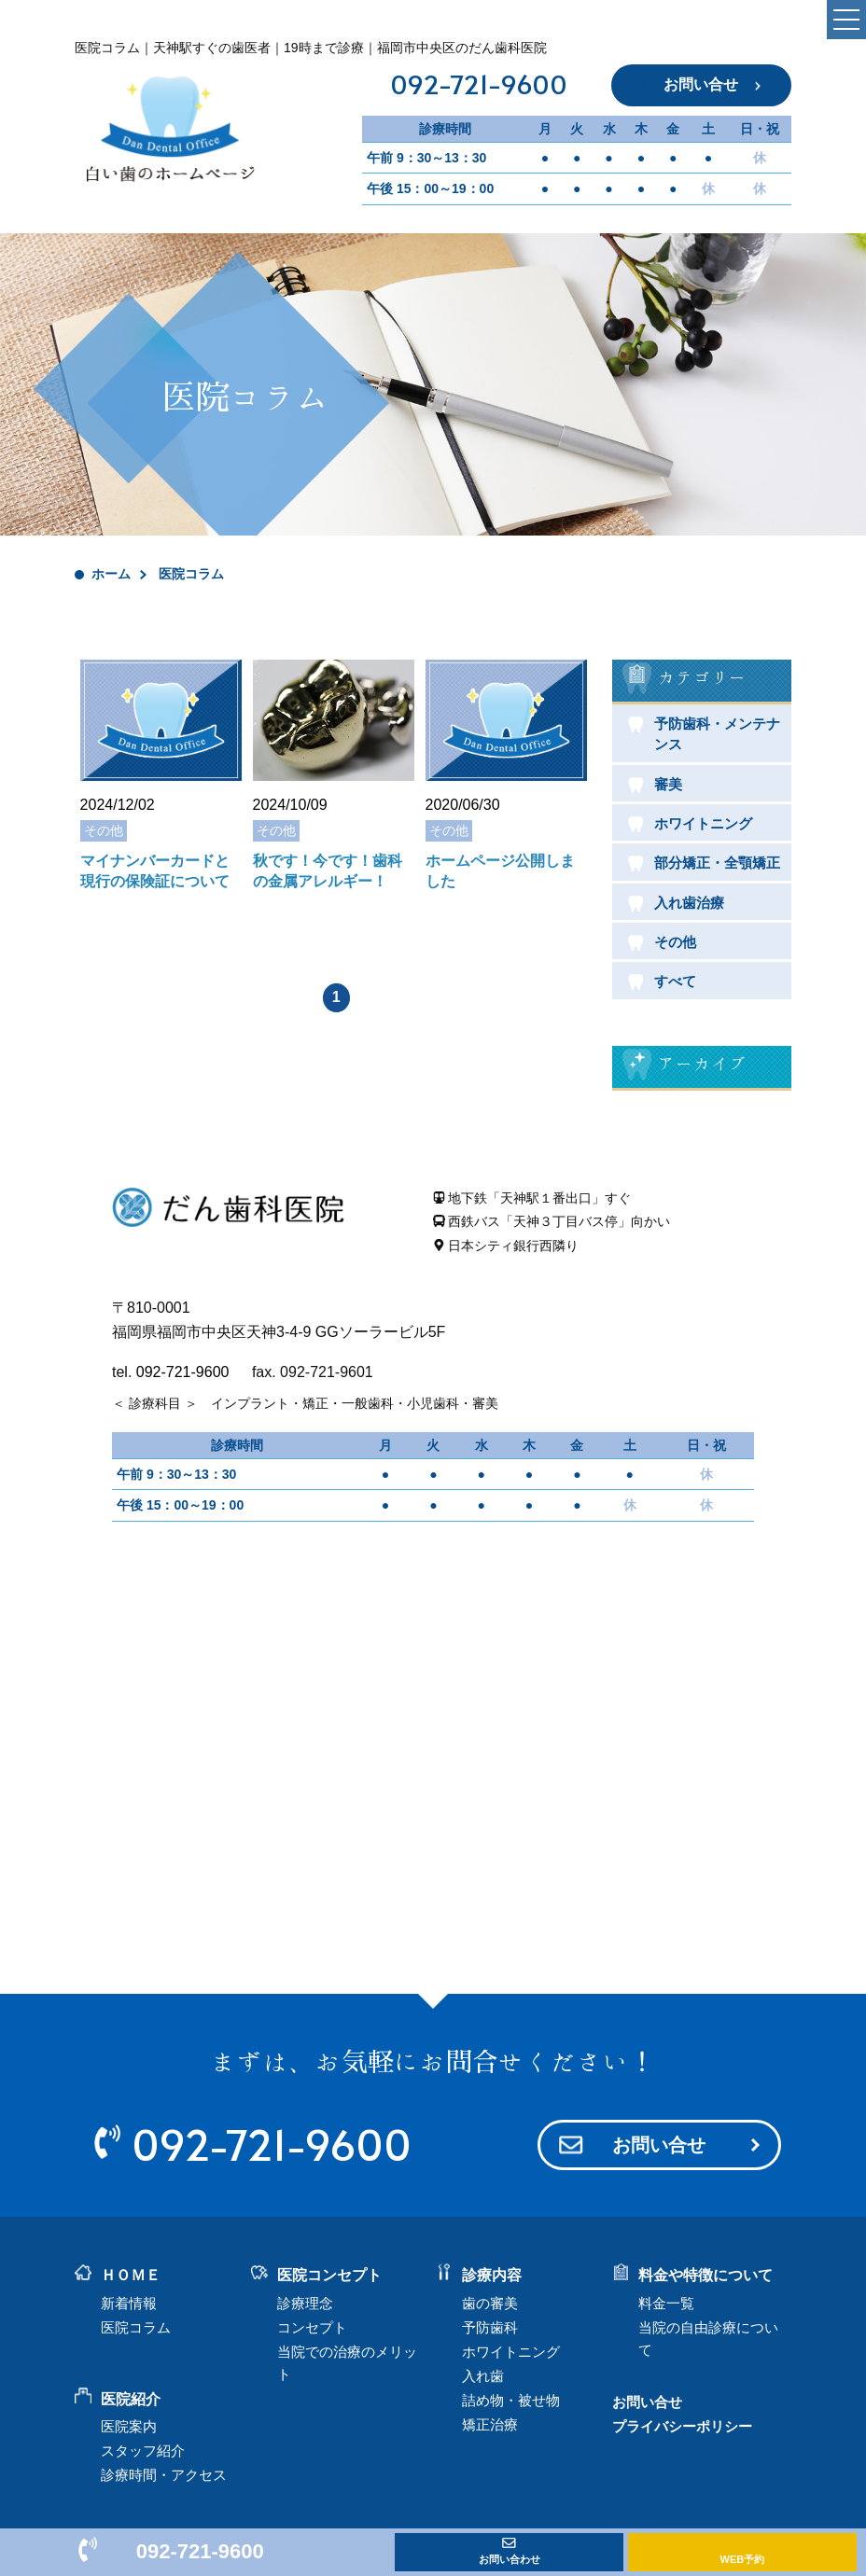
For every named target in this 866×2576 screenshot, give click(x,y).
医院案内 (129, 2426)
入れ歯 (483, 2376)
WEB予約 (742, 2559)
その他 (675, 942)
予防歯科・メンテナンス (717, 734)
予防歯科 (490, 2327)
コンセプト (312, 2327)
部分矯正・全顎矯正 (717, 862)
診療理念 (305, 2303)
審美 (668, 784)
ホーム (111, 573)
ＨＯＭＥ (131, 2275)
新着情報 (129, 2303)
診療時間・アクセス (164, 2475)
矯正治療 (490, 2424)
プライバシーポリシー (682, 2426)
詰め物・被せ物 (511, 2400)
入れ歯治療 (689, 903)
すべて (675, 981)
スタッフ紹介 (143, 2450)
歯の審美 (490, 2303)
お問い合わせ (509, 2559)
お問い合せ (700, 84)
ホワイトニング (703, 823)
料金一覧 (666, 2303)
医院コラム (136, 2327)
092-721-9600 (478, 86)
